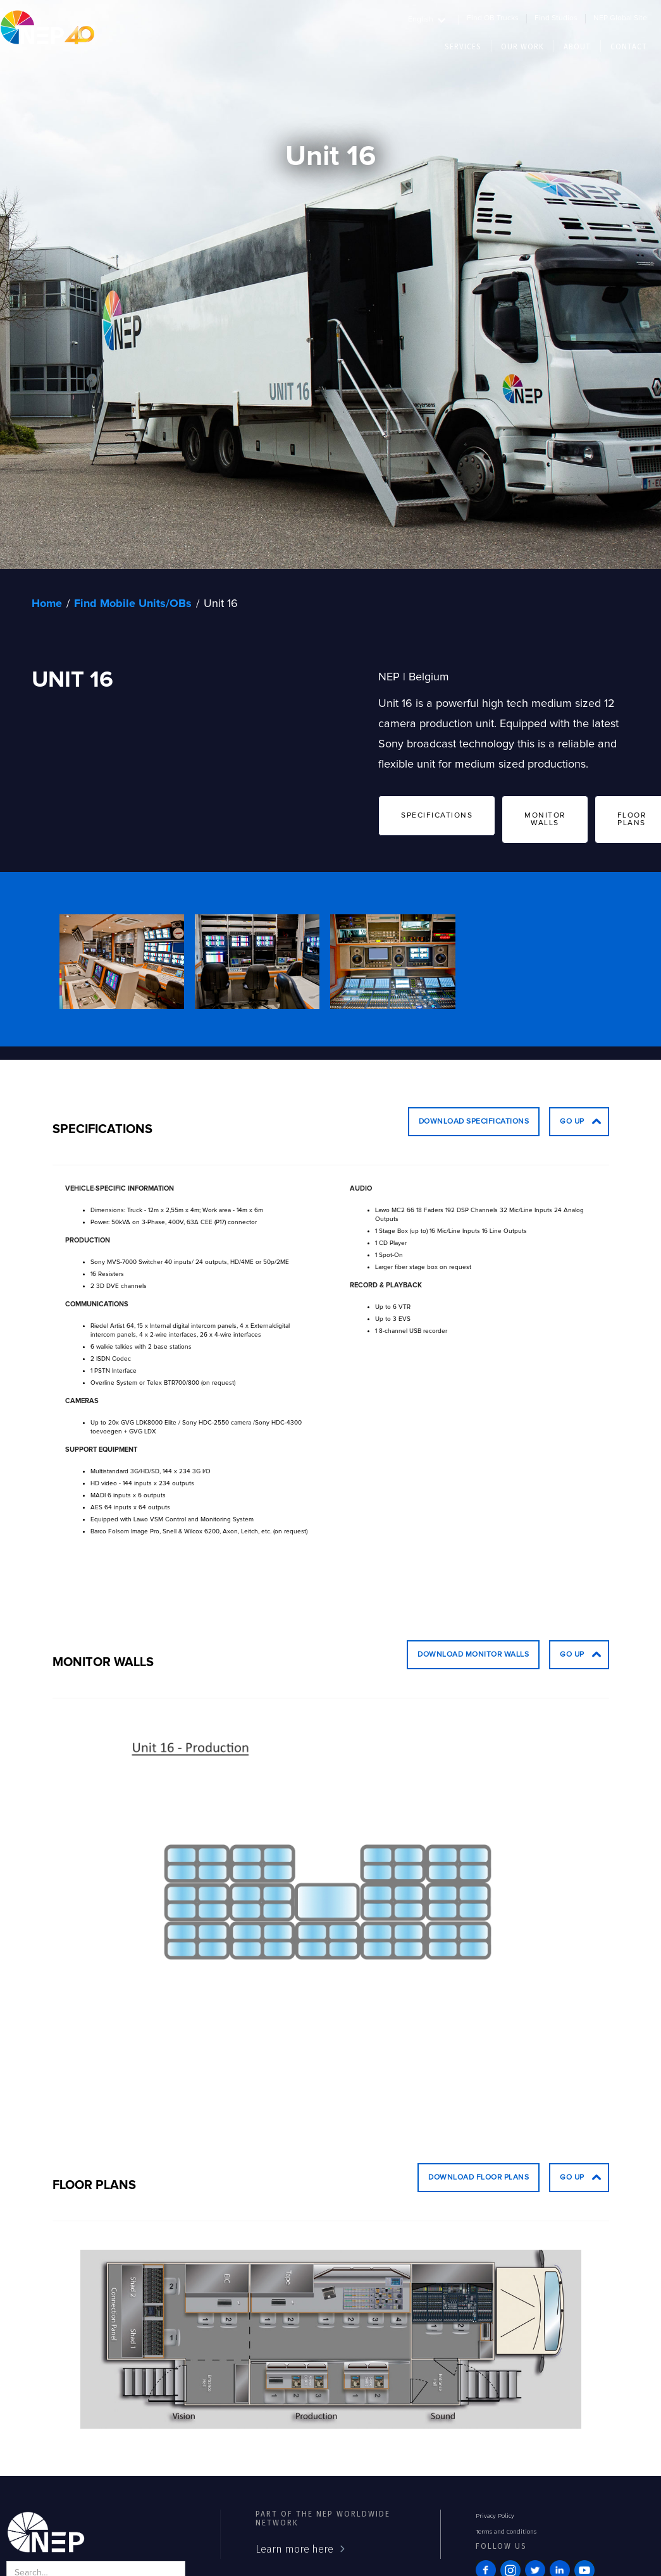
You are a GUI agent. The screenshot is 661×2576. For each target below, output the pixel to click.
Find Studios (556, 18)
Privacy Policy (495, 2516)
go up (572, 1121)
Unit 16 (221, 604)
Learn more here (294, 2549)
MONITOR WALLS (544, 819)
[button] (433, 18)
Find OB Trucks (493, 18)
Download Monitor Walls (473, 1655)
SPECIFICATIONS (437, 815)
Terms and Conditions (506, 2532)
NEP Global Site (620, 18)
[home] (47, 27)
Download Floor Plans (478, 2177)
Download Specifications (474, 1121)
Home (47, 604)
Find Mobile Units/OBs (133, 604)
